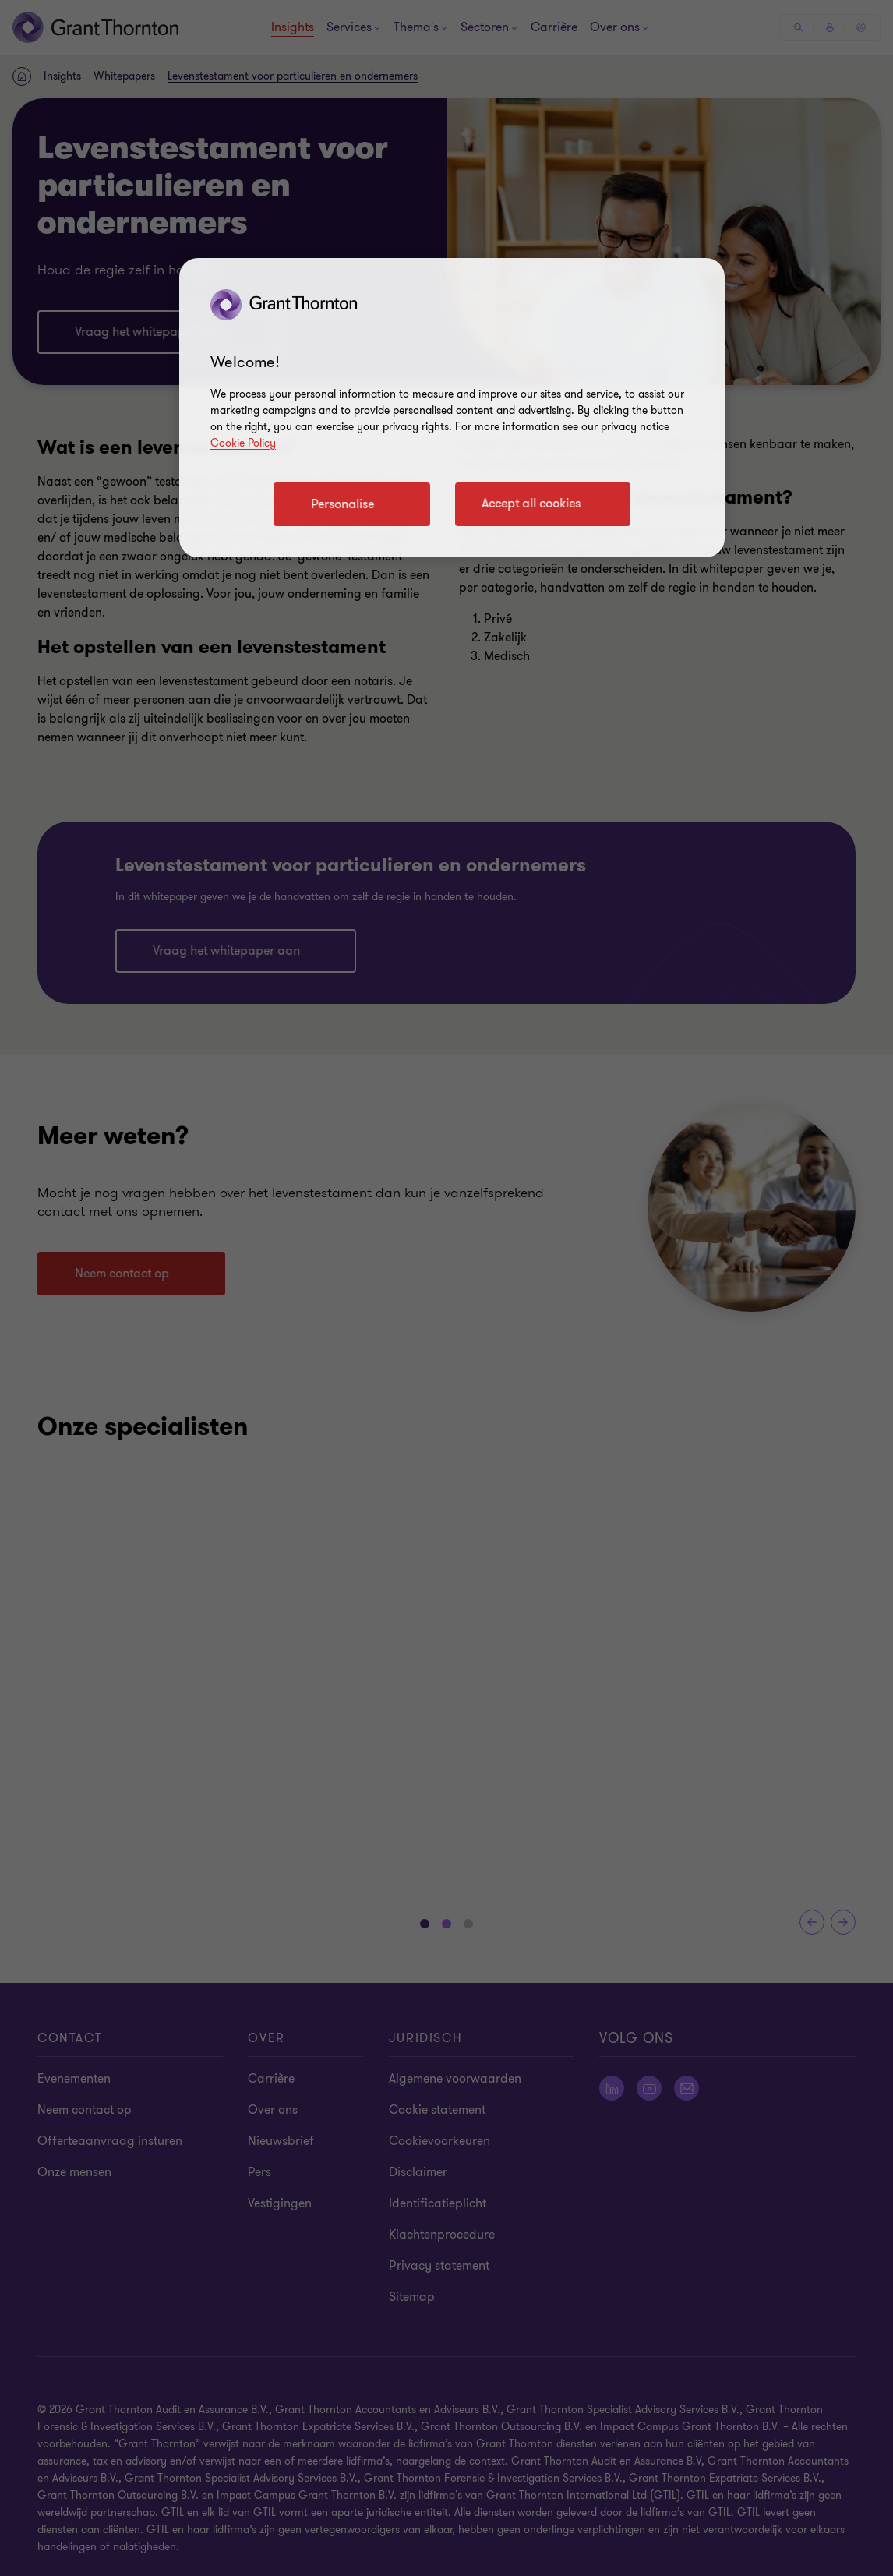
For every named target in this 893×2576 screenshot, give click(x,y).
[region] (452, 407)
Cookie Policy (243, 443)
